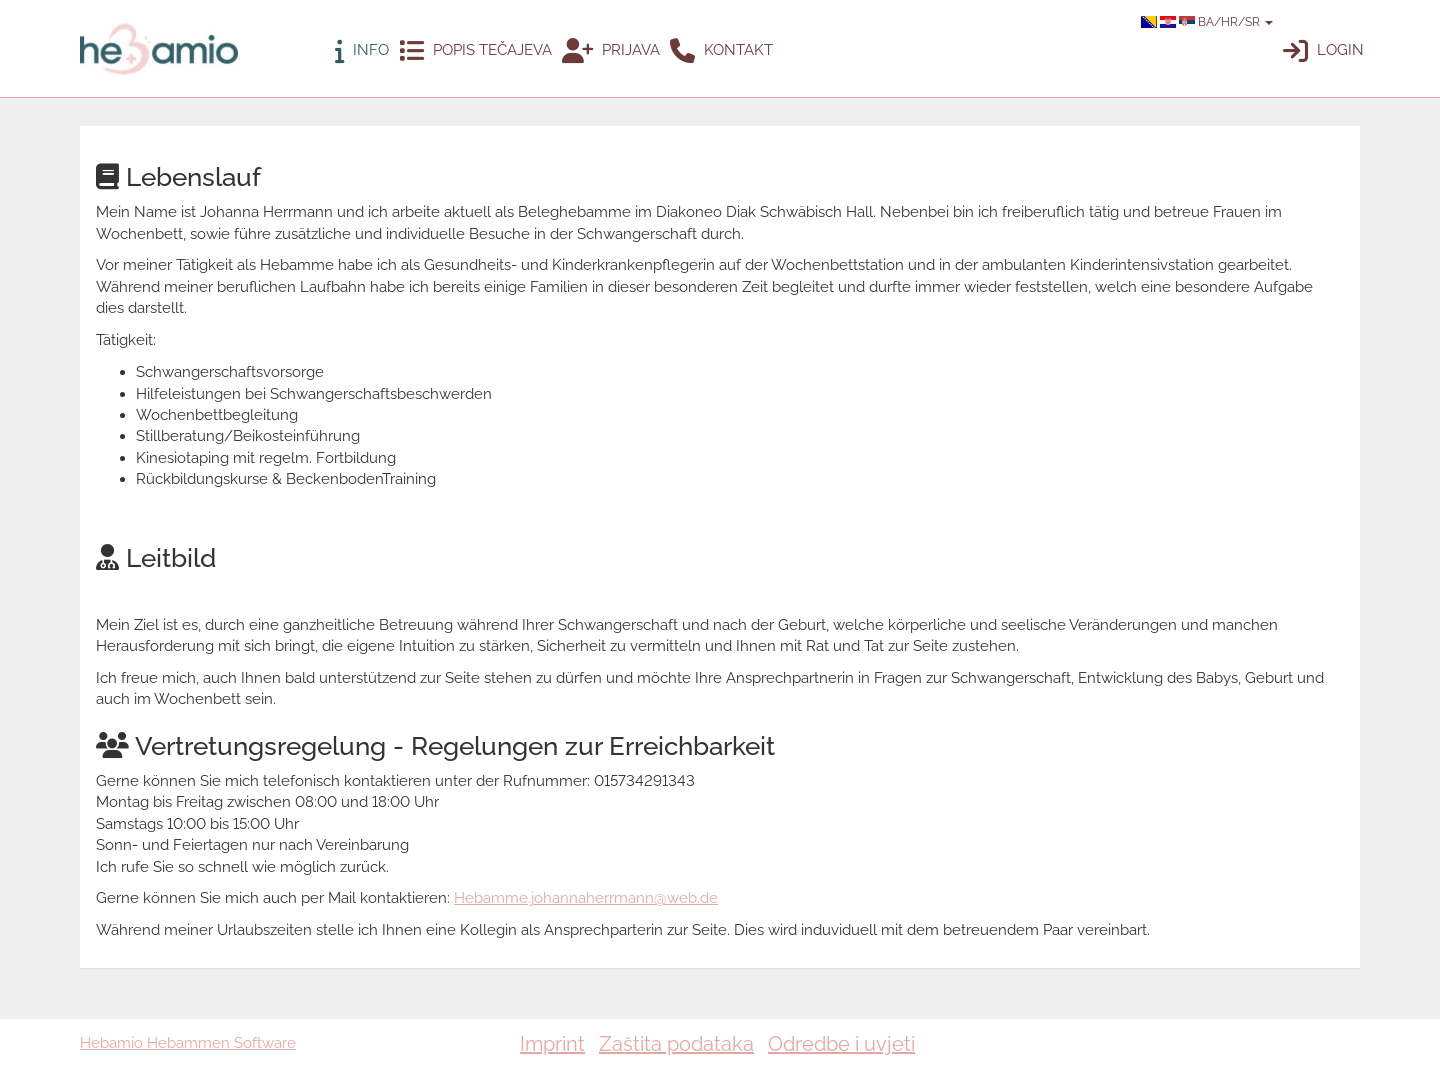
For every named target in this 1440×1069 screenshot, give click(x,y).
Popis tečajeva (475, 51)
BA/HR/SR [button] (1207, 22)
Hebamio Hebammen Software (188, 1043)
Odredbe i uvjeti (841, 1044)
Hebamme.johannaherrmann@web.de (586, 898)
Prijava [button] (611, 51)
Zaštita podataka (676, 1044)
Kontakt (721, 51)
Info (362, 51)
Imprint (552, 1044)
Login (1323, 51)
